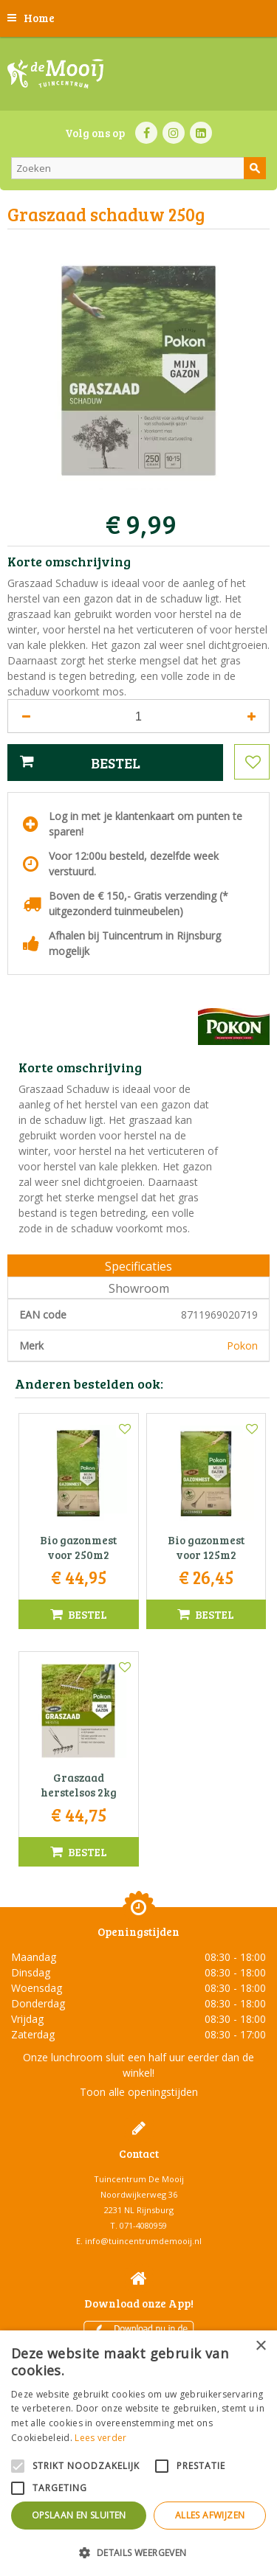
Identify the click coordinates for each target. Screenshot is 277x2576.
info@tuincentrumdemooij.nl (143, 2240)
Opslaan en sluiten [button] (79, 2515)
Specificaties (138, 1266)
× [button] (260, 2346)
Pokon (242, 1346)
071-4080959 (143, 2225)
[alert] (138, 2453)
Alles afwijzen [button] (210, 2515)
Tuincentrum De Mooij (139, 2178)
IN (174, 133)
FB (146, 133)
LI (201, 133)
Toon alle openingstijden (139, 2092)
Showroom (139, 1288)
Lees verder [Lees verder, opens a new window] (100, 2437)
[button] (138, 2552)
